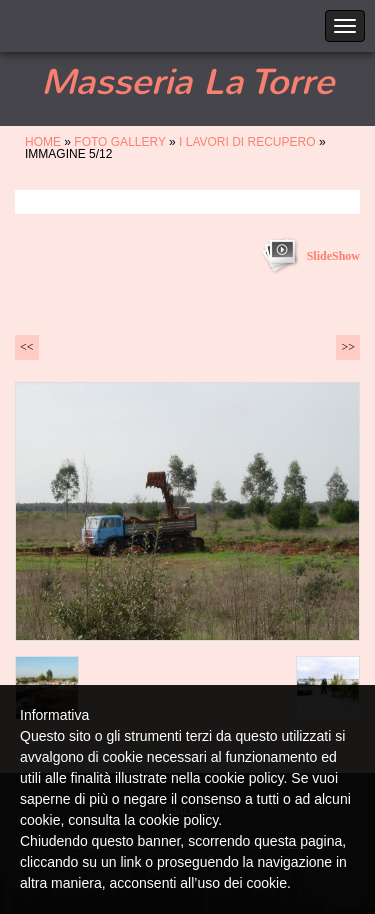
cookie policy (178, 820)
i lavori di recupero (247, 142)
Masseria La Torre (187, 82)
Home (43, 142)
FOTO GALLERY (119, 142)
